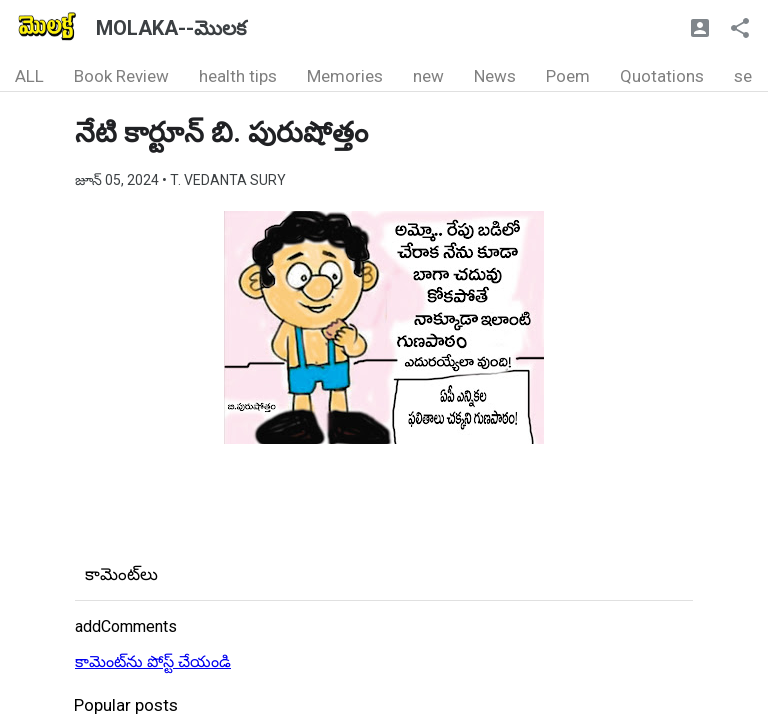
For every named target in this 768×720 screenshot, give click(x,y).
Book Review (121, 76)
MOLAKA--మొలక (171, 28)
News (495, 76)
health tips (238, 76)
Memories (345, 76)
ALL (29, 76)
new (428, 76)
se (743, 76)
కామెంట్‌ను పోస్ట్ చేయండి (153, 661)
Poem (568, 76)
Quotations (662, 76)
